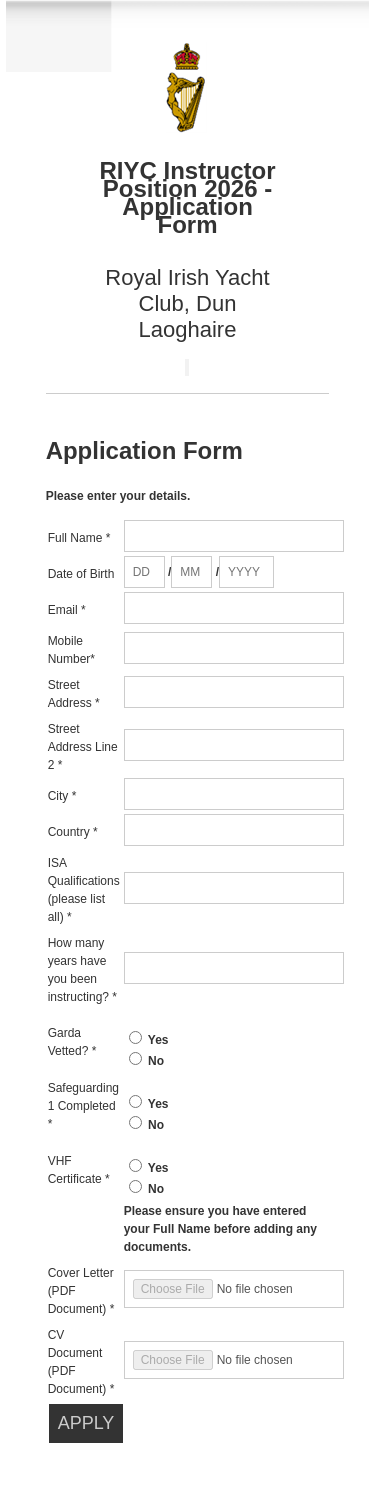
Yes (158, 1040)
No (156, 1061)
